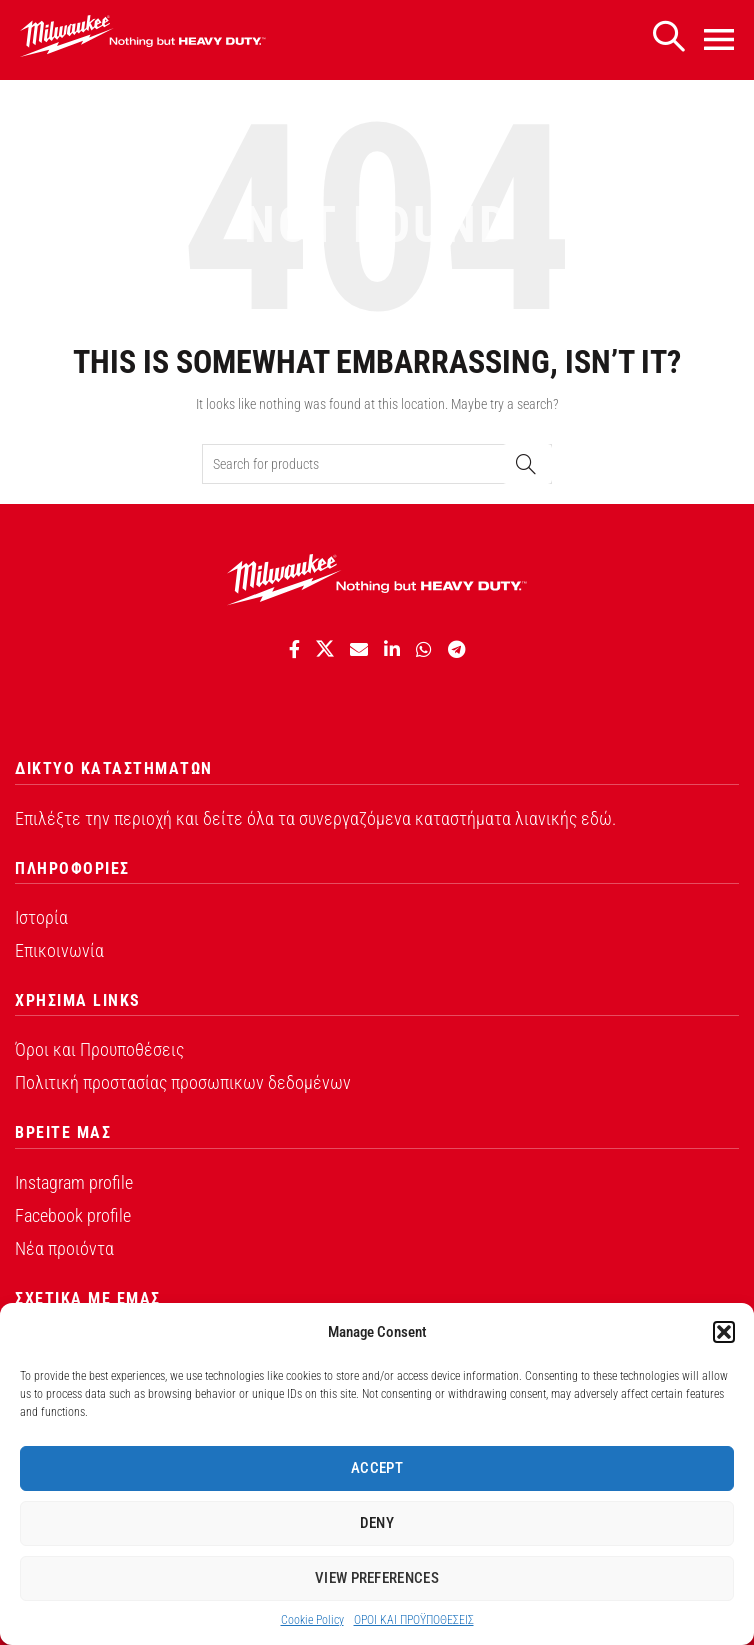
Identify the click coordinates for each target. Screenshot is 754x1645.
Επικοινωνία (59, 950)
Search (527, 464)
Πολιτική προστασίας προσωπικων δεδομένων (183, 1082)
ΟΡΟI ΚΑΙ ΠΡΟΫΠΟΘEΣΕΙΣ (414, 1620)
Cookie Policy (312, 1620)
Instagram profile (74, 1182)
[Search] (668, 37)
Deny (377, 1523)
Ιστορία (41, 917)
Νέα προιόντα (64, 1248)
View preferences (377, 1578)
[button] (724, 1332)
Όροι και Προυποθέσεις (99, 1049)
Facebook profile (73, 1215)
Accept (377, 1468)
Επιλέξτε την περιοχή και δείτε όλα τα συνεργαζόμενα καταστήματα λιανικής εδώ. (315, 818)
